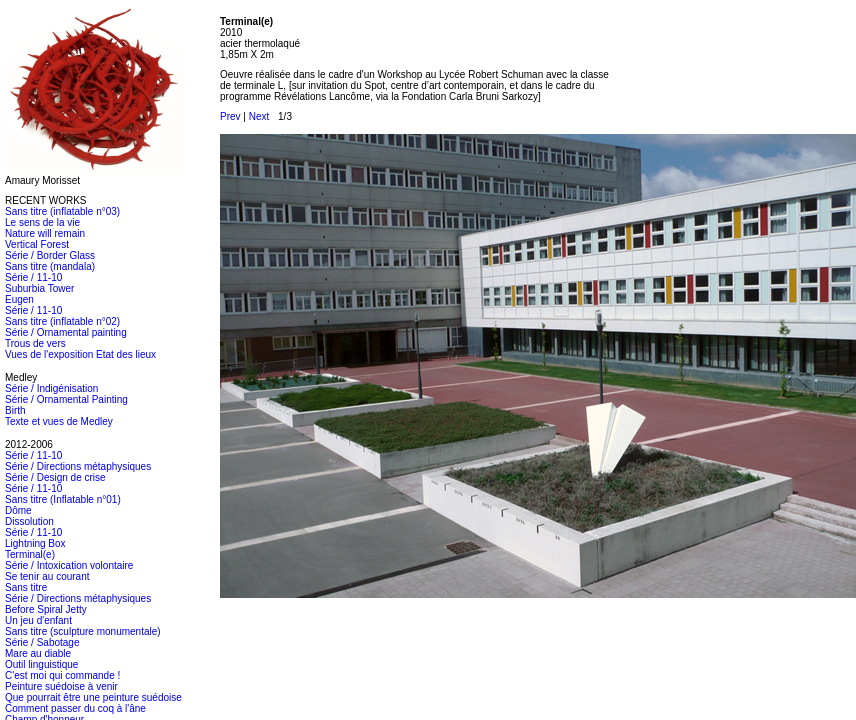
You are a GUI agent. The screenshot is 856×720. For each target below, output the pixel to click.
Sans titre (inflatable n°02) (62, 321)
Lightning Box (35, 543)
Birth (15, 410)
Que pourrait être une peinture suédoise (93, 697)
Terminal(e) (30, 554)
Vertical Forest (37, 244)
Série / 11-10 (33, 277)
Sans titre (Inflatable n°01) (63, 499)
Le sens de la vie (42, 222)
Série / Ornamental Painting (66, 399)
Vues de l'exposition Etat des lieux (80, 354)
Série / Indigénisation (51, 388)
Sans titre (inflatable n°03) (62, 211)
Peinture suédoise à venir (61, 686)
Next (259, 116)
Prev (230, 116)
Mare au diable (38, 653)
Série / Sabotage (42, 642)
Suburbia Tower (39, 288)
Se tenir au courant (47, 576)
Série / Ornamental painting (66, 332)
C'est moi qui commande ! (62, 675)
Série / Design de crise (55, 477)
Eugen (19, 299)
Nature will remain (45, 233)
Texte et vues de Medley (59, 421)
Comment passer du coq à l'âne (75, 708)
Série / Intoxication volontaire (69, 565)
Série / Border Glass (50, 255)
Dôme (18, 510)
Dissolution (29, 521)
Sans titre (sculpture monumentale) (83, 631)
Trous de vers (35, 343)
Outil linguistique (41, 664)
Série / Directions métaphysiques (78, 466)
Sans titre (26, 587)
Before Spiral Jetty (46, 609)
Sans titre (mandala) (50, 266)
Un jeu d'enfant (38, 620)
